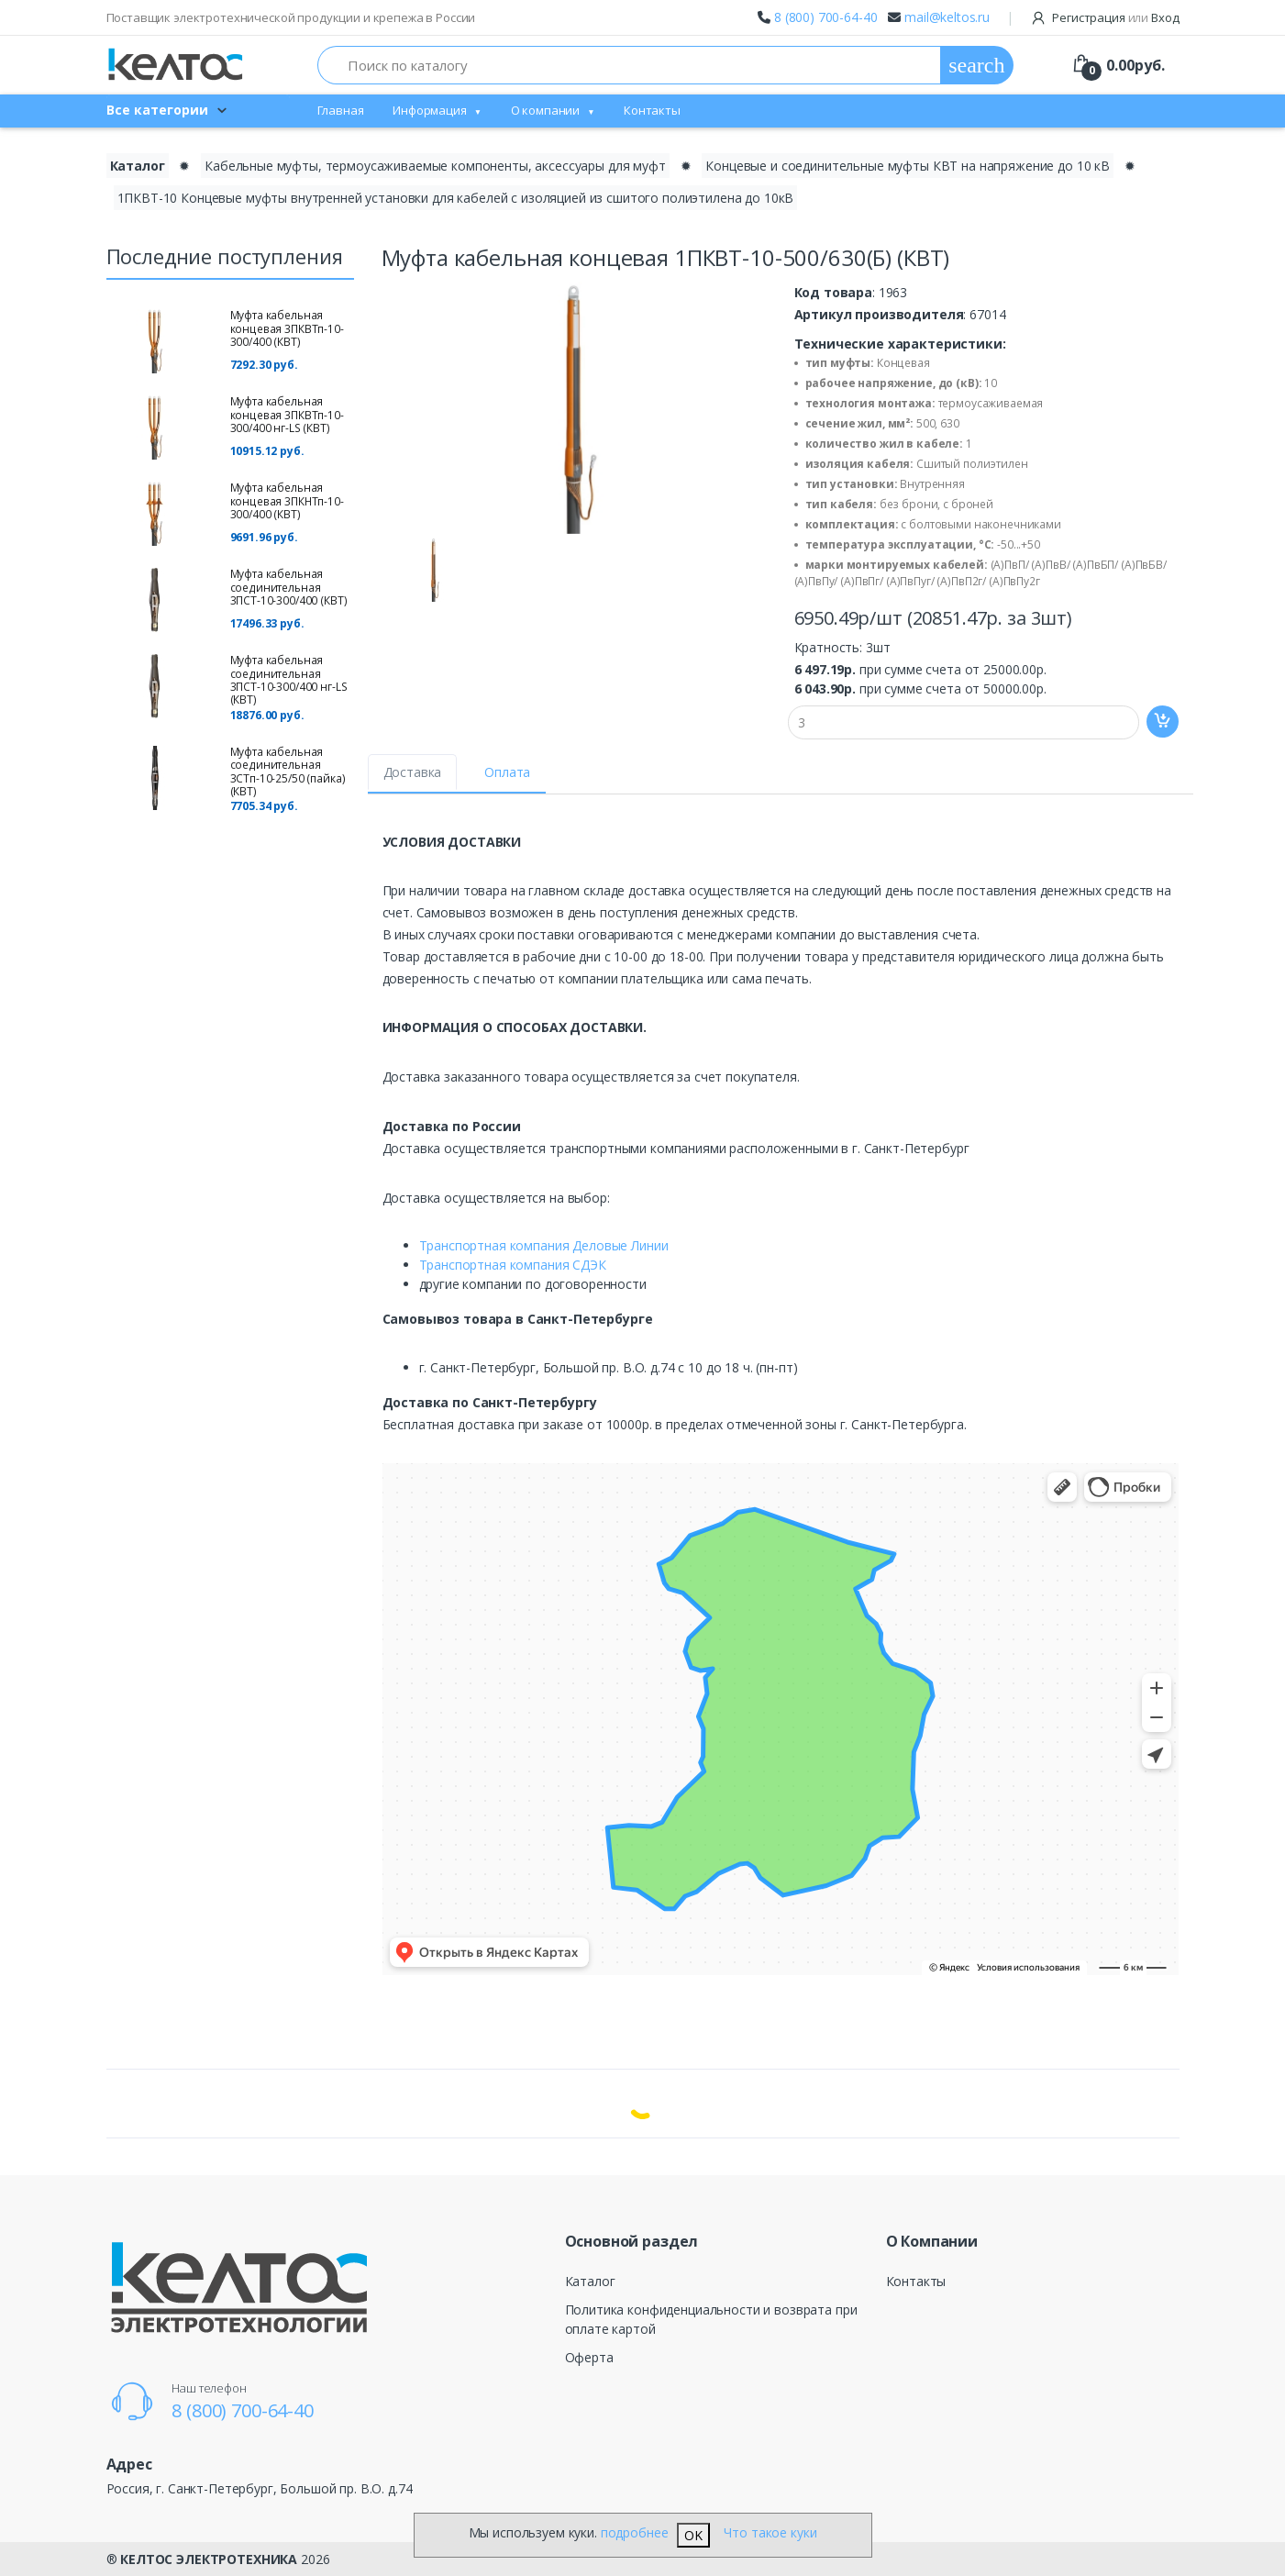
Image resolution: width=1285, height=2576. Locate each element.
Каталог (590, 2281)
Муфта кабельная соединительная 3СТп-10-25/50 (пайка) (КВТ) (288, 771)
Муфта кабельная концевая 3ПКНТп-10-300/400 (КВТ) (287, 501)
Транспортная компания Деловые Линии (544, 1245)
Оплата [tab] (507, 772)
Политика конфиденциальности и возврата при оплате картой (711, 2319)
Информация (430, 110)
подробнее (635, 2532)
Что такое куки (770, 2532)
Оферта (589, 2357)
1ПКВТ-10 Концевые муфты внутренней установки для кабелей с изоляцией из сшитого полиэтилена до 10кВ (455, 197)
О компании (546, 110)
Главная (340, 110)
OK (693, 2535)
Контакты (652, 110)
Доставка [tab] (412, 772)
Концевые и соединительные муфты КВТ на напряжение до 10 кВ (907, 165)
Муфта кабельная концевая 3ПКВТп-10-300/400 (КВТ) (287, 328)
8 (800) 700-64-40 (826, 17)
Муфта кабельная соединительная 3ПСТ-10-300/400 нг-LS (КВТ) (289, 679)
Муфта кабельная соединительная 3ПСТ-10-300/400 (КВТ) (289, 587)
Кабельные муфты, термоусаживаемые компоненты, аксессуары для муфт (435, 165)
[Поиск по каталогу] (629, 65)
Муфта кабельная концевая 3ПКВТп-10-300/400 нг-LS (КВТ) (287, 415)
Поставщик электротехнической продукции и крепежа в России (291, 17)
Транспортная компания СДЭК (512, 1264)
